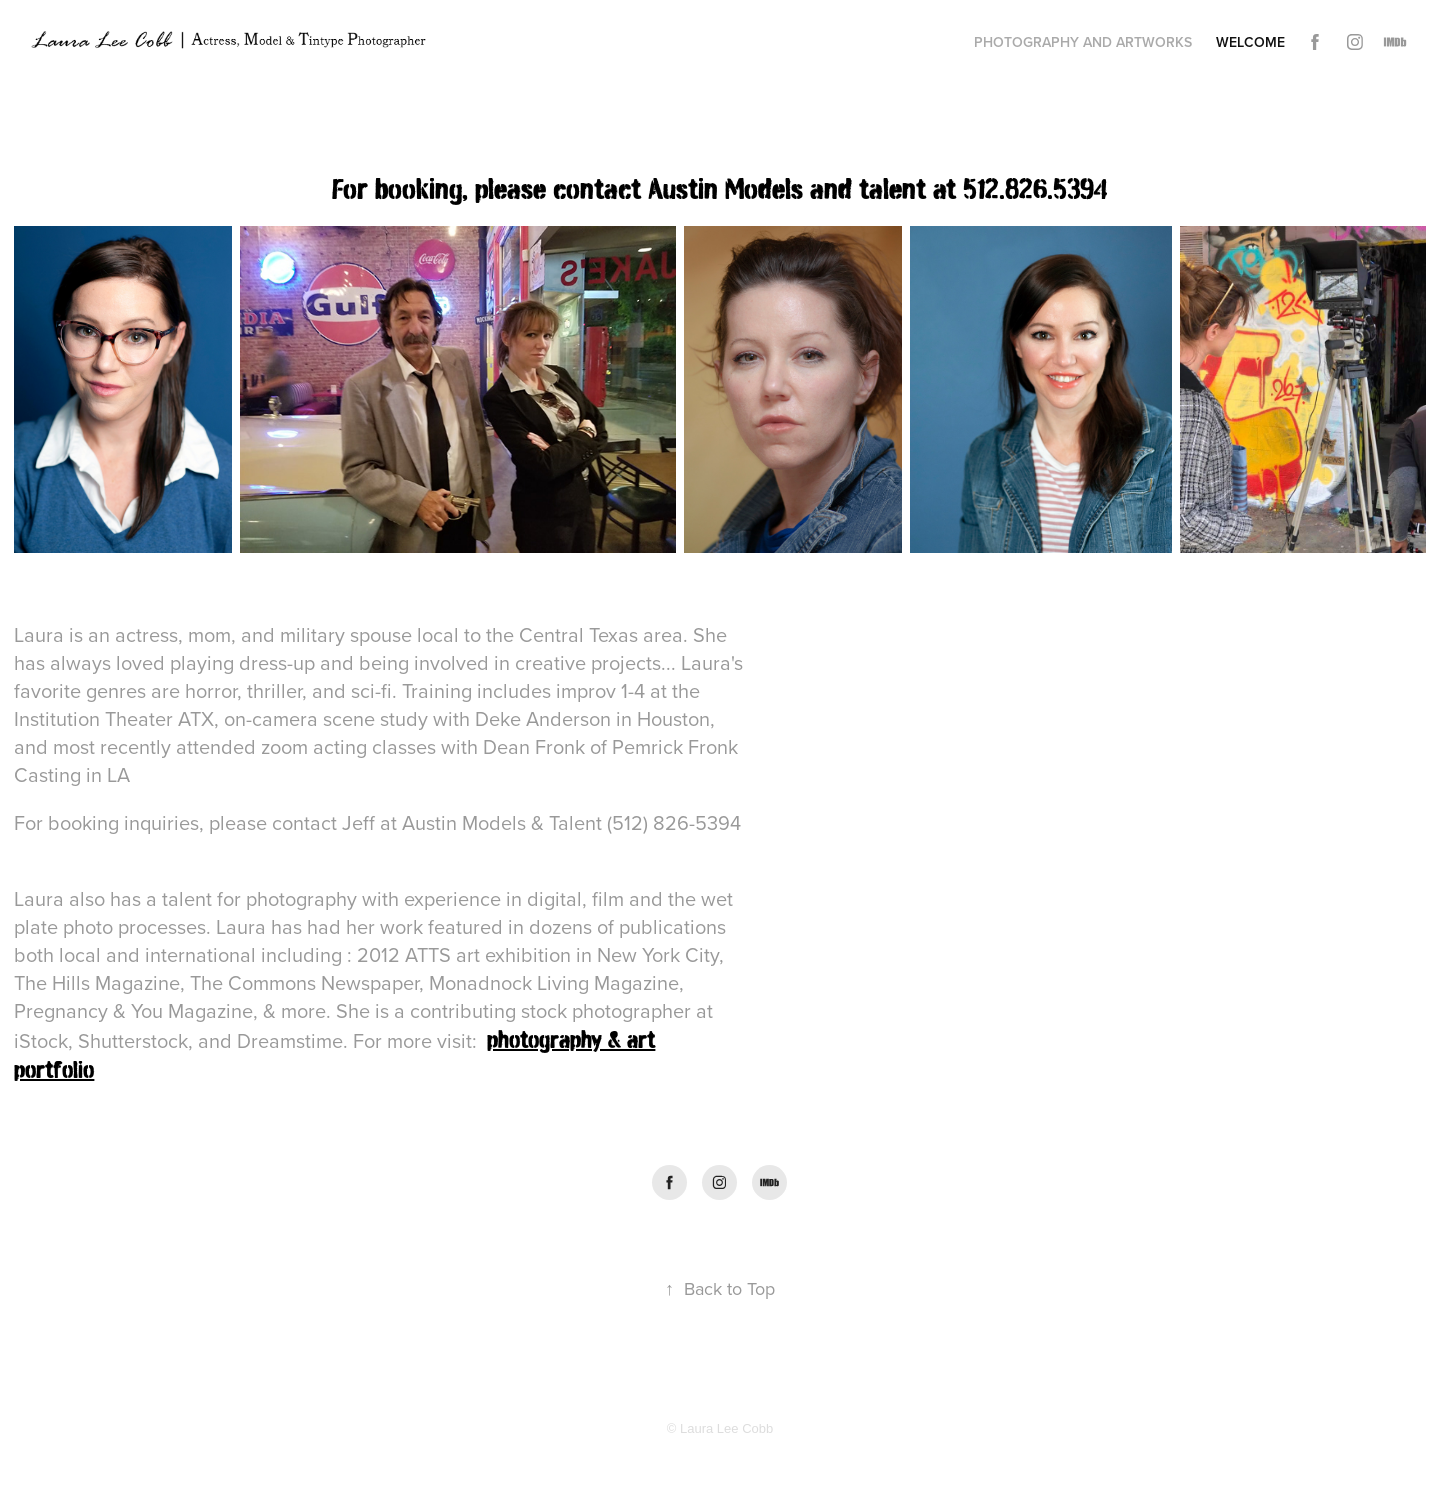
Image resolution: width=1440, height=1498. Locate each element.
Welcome (1250, 42)
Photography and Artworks (1083, 42)
